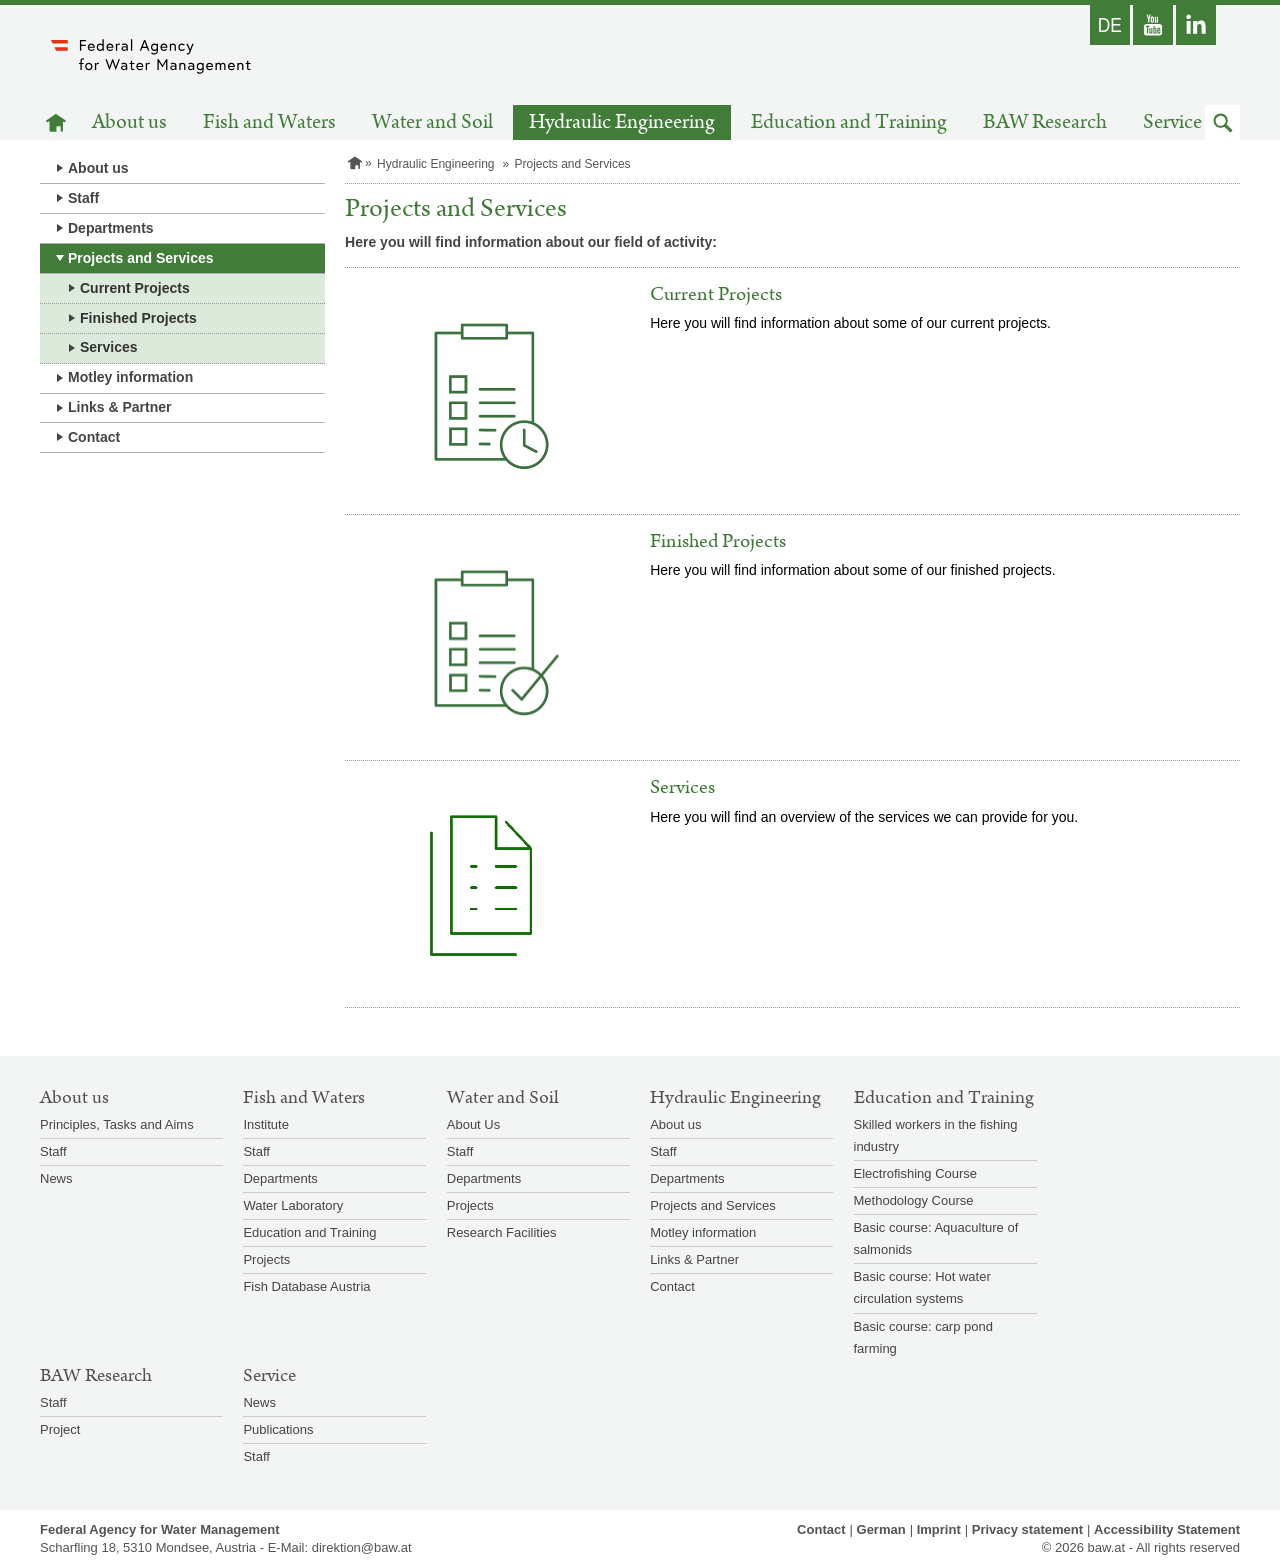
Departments (111, 228)
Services (109, 347)
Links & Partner (119, 407)
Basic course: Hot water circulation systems (922, 1287)
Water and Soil (432, 122)
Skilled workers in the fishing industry (936, 1135)
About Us (473, 1124)
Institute (266, 1124)
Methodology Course (914, 1200)
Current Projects (135, 288)
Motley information (130, 377)
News (56, 1178)
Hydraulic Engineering (622, 122)
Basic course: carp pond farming (923, 1337)
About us (129, 122)
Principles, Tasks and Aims (117, 1124)
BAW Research (1045, 122)
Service (1172, 122)
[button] (1222, 122)
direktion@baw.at (362, 1547)
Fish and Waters (269, 122)
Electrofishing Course (916, 1173)
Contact (94, 437)
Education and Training (849, 122)
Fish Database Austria (306, 1286)
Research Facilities (502, 1232)
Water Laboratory (293, 1205)
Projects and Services (141, 258)
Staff (83, 198)
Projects (266, 1259)
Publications (278, 1429)
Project (60, 1429)
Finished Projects (138, 318)
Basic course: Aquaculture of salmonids (936, 1238)
